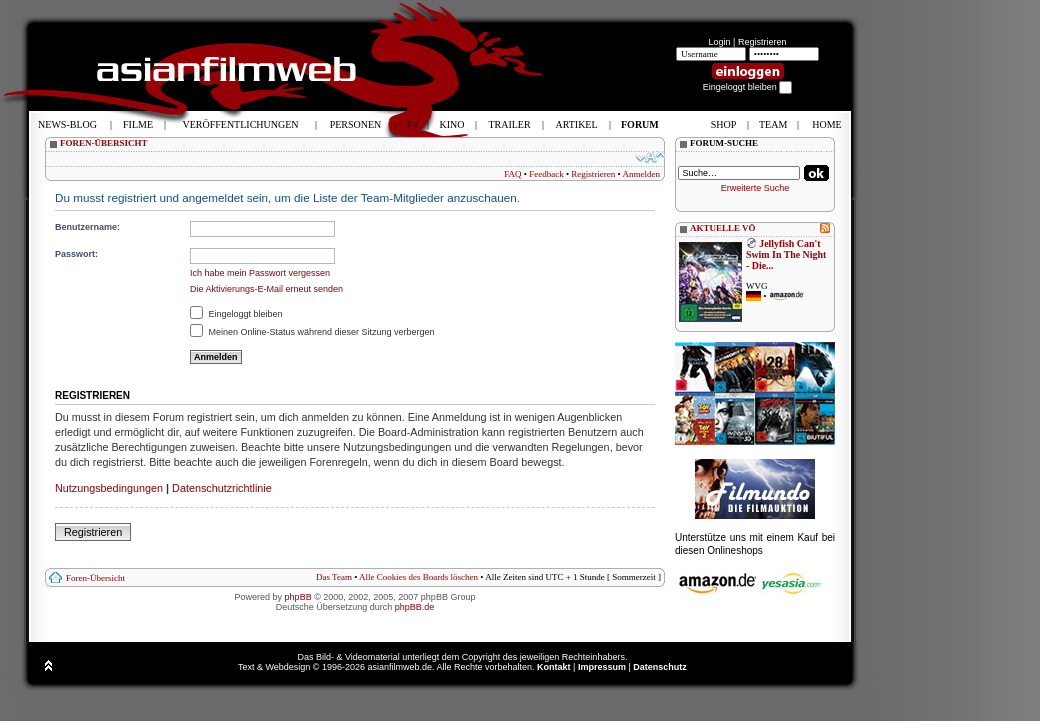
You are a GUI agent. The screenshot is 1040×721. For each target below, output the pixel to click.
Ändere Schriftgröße (650, 157)
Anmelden (642, 174)
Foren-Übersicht (95, 578)
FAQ (512, 174)
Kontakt (554, 667)
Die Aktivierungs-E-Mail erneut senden (266, 289)
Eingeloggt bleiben (236, 314)
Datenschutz (660, 667)
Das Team (334, 577)
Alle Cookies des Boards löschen (418, 577)
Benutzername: (87, 227)
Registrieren (762, 42)
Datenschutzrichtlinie (222, 488)
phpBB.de (415, 607)
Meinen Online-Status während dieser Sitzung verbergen (312, 332)
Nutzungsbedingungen (109, 488)
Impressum (602, 667)
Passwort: (76, 254)
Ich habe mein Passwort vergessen (260, 273)
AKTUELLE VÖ (723, 228)
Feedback (546, 174)
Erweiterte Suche (755, 188)
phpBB (298, 597)
